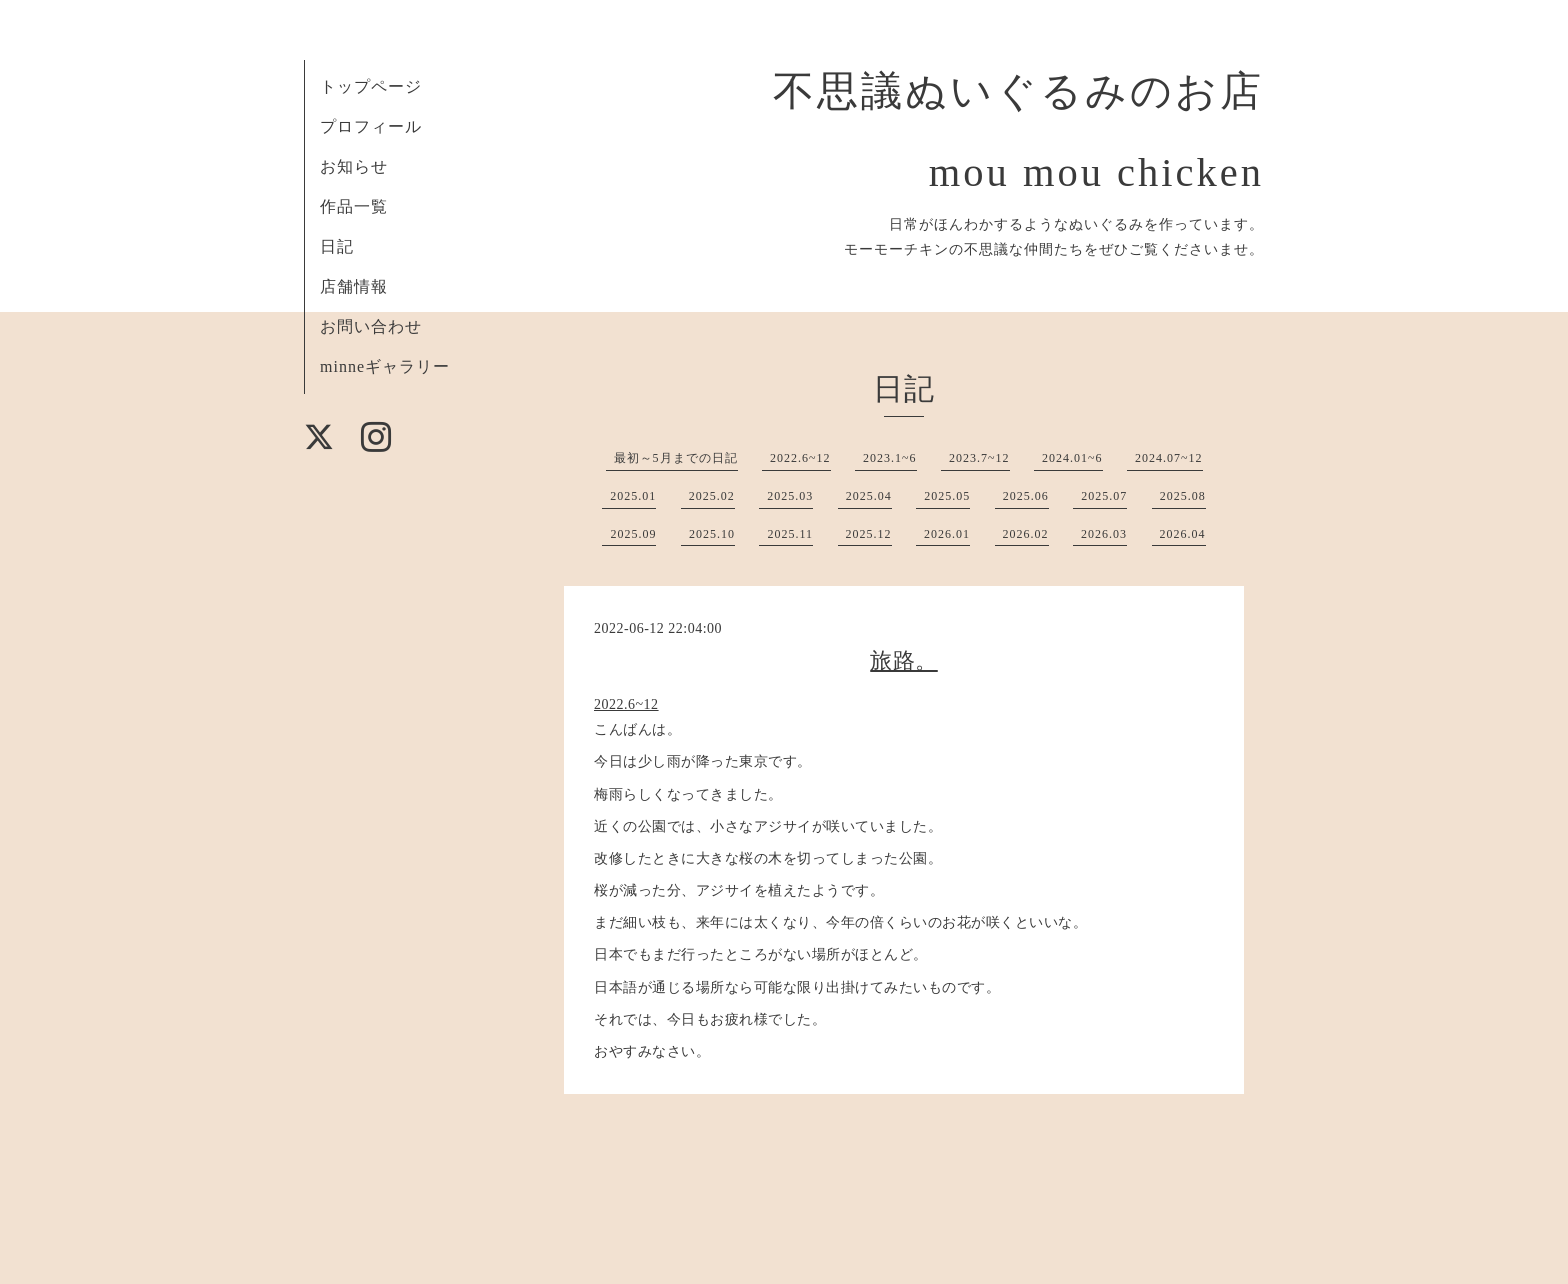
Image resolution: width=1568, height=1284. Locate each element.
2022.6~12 (800, 458)
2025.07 (1104, 496)
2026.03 (1104, 534)
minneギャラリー (385, 366)
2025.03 (790, 496)
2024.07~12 (1169, 458)
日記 (337, 246)
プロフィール (371, 126)
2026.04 (1183, 534)
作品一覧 (354, 206)
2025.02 (712, 496)
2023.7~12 (979, 458)
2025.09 (633, 534)
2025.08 (1183, 496)
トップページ (371, 86)
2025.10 (712, 534)
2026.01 (947, 534)
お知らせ (354, 166)
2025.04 (869, 496)
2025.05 (947, 496)
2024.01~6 (1072, 458)
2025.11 (790, 534)
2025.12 (869, 534)
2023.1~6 (890, 458)
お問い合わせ (371, 326)
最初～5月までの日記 (676, 458)
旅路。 (904, 660)
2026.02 (1026, 534)
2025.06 (1026, 496)
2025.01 (633, 496)
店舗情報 (354, 286)
